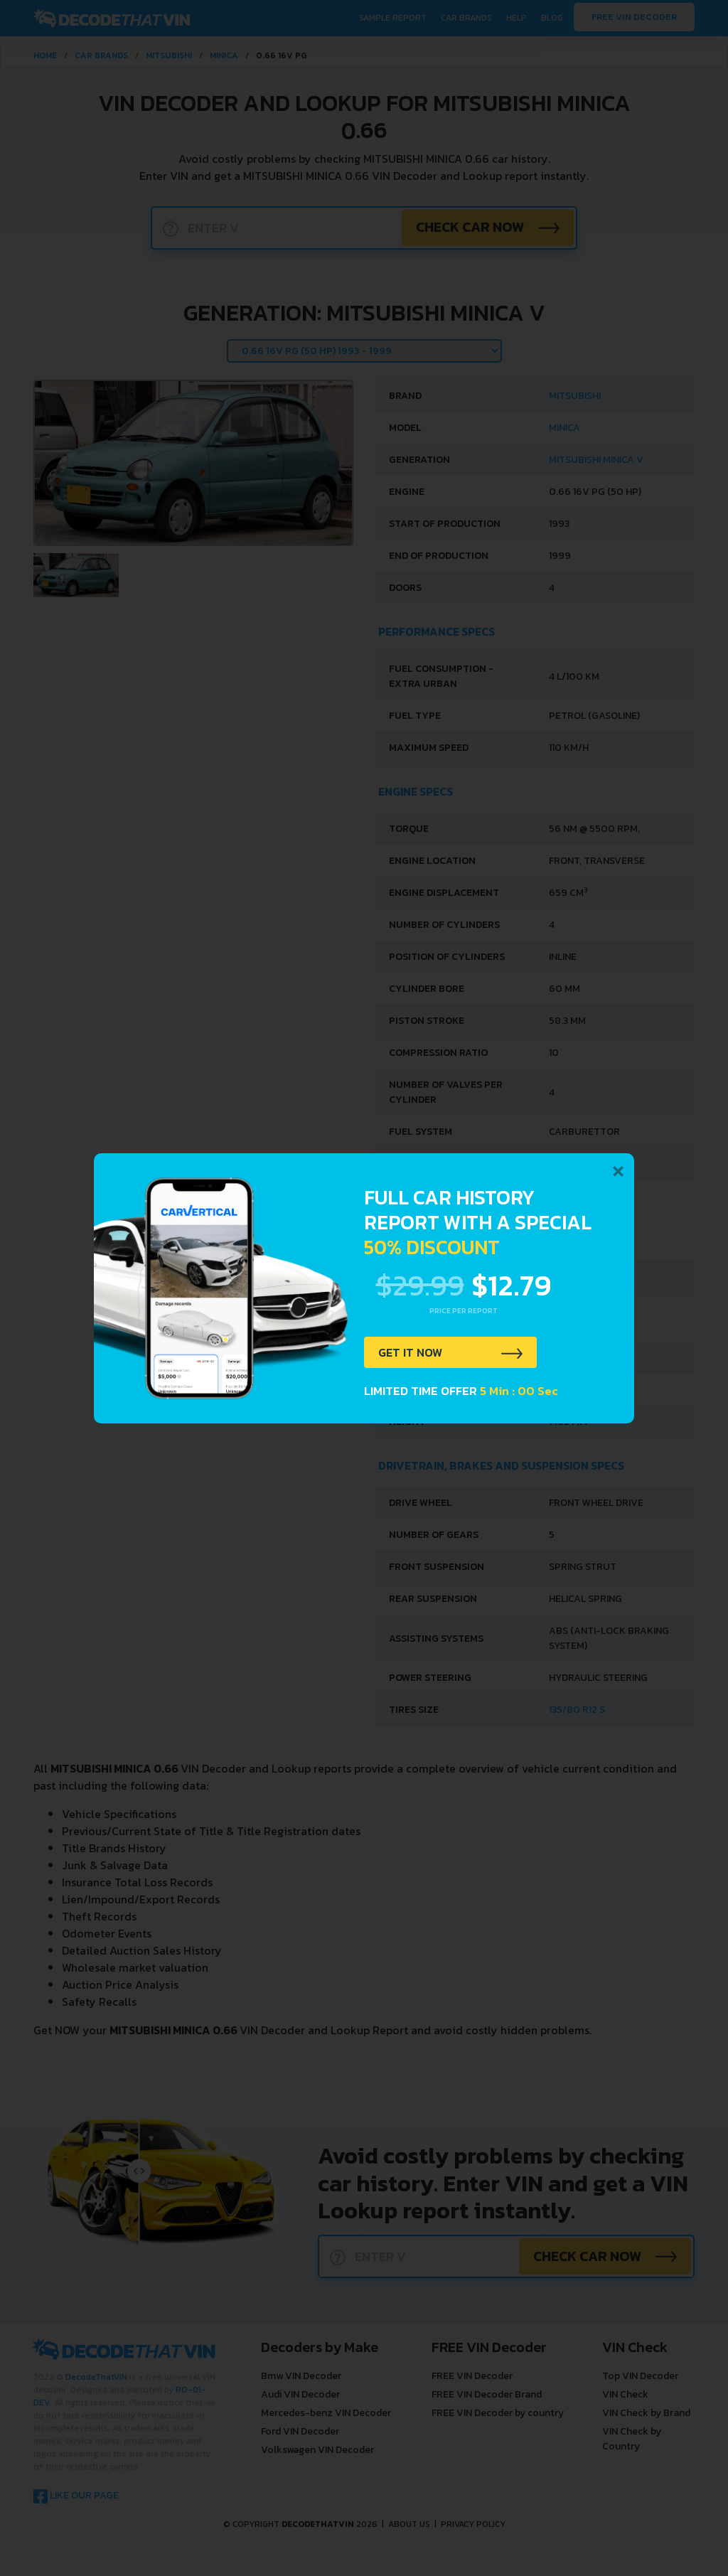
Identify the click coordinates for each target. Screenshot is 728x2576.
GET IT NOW (416, 1354)
